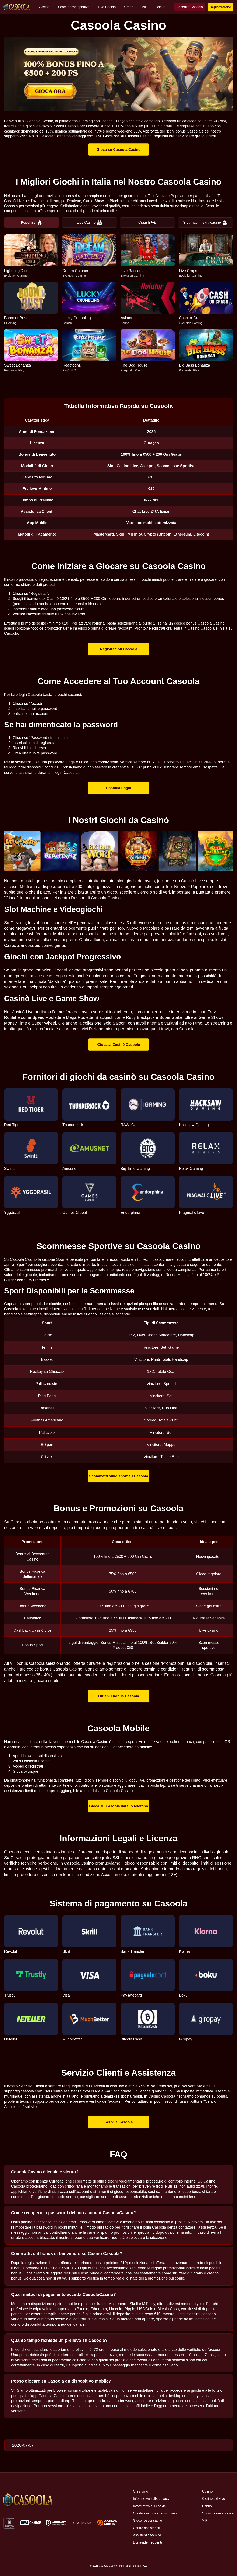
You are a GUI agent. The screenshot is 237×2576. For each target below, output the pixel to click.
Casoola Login (118, 788)
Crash (128, 7)
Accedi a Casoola (190, 7)
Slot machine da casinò (205, 222)
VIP (144, 7)
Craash (147, 222)
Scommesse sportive (74, 7)
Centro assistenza (146, 2528)
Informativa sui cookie (149, 2506)
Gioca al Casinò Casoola (118, 1044)
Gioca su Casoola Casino (119, 149)
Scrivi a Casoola (118, 2122)
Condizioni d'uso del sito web (155, 2513)
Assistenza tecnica (147, 2535)
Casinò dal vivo (213, 2498)
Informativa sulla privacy (151, 2498)
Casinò (44, 7)
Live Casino (107, 7)
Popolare (31, 222)
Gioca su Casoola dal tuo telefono (118, 1806)
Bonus (160, 7)
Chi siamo (140, 2491)
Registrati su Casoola (118, 649)
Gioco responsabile (147, 2520)
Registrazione (220, 7)
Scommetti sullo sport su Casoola (118, 1476)
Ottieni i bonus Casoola (118, 1696)
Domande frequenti (147, 2542)
